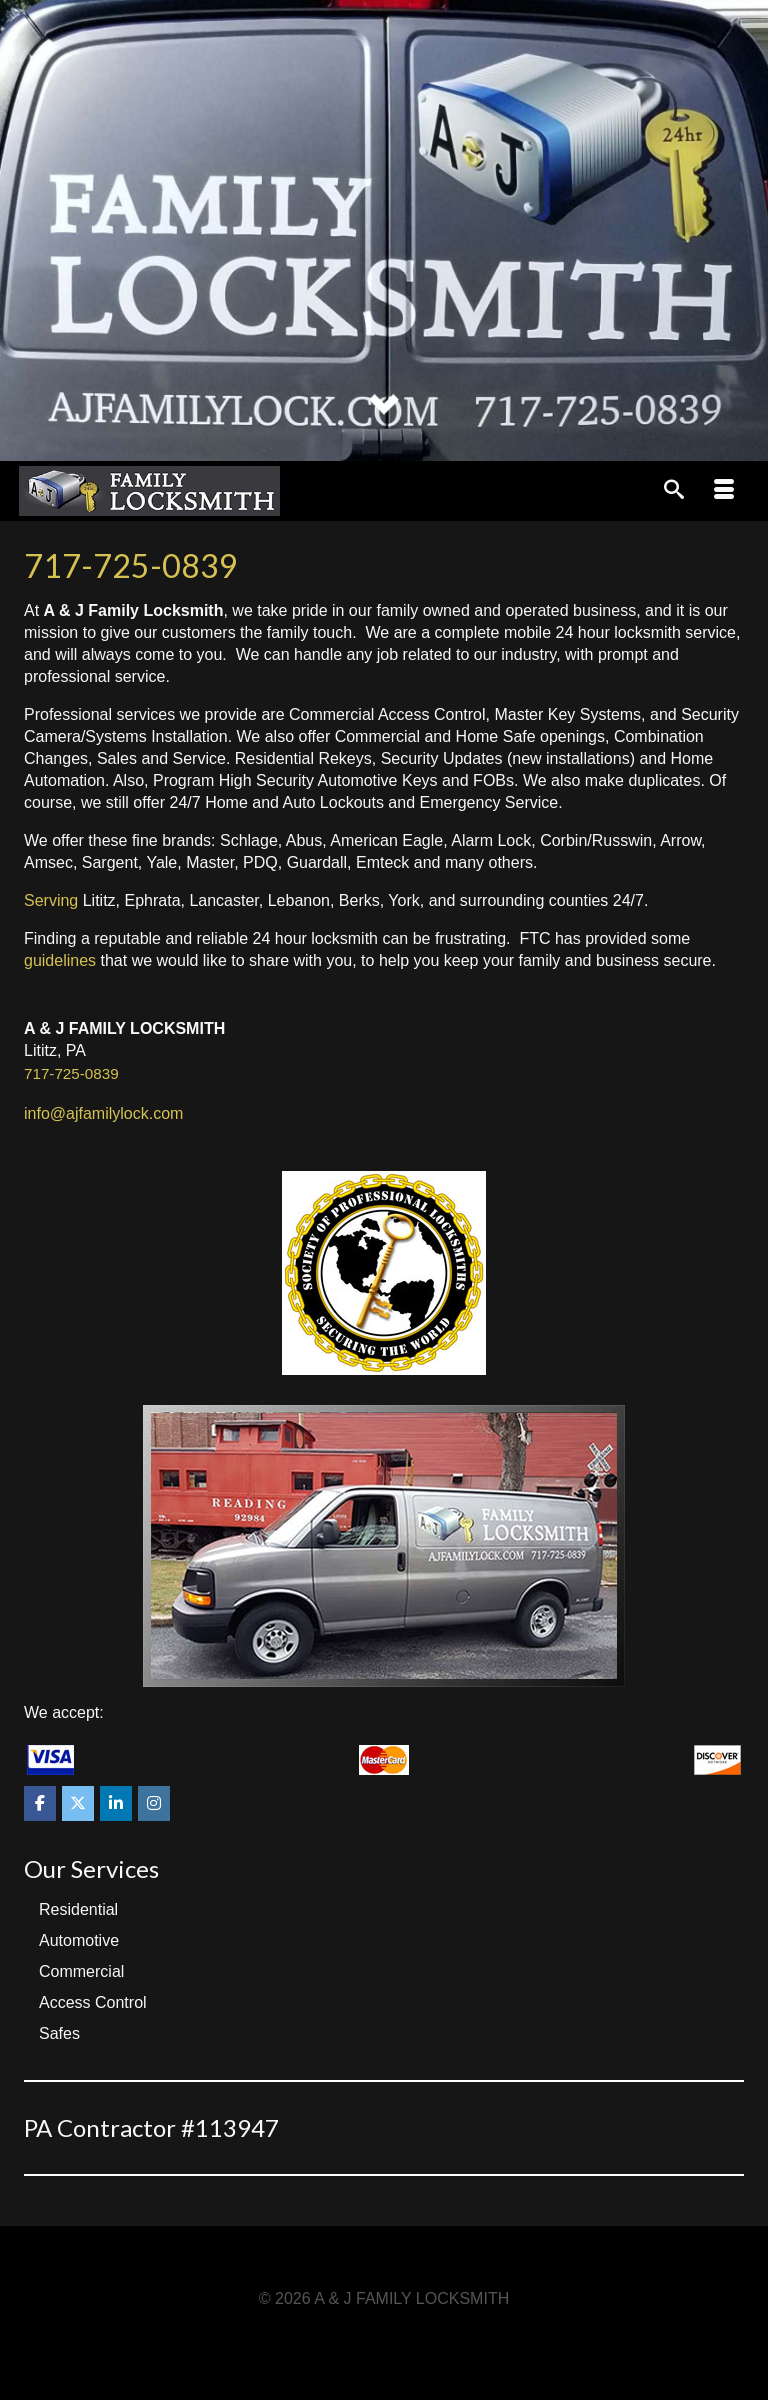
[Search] (674, 491)
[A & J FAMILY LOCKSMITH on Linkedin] (116, 1803)
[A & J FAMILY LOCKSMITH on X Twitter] (78, 1803)
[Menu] (724, 491)
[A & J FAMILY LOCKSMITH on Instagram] (154, 1803)
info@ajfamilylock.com (103, 1113)
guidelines (60, 960)
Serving (51, 900)
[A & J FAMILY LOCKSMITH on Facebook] (40, 1803)
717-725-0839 (131, 565)
